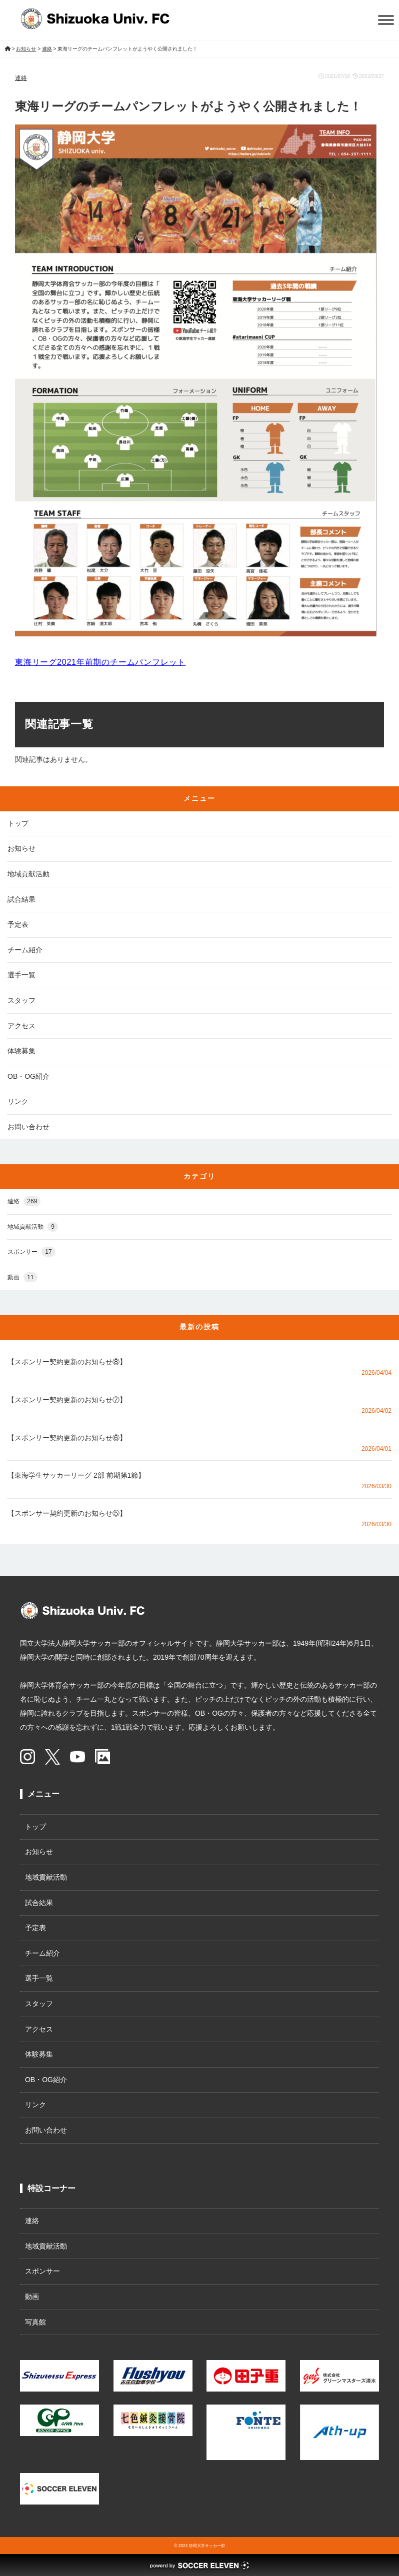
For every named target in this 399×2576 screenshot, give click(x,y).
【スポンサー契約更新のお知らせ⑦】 (67, 1400)
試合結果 (22, 899)
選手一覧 (22, 975)
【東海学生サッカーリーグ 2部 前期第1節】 (76, 1475)
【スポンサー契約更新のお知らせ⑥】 (67, 1438)
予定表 (18, 924)
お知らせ (22, 848)
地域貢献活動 (29, 874)
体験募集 (22, 1051)
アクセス (22, 1026)
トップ (18, 823)
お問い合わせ (29, 1127)
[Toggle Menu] (386, 19)
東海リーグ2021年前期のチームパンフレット (100, 662)
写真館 (35, 2322)
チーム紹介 (25, 950)
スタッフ (22, 1000)
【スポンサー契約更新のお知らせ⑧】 (67, 1362)
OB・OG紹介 (29, 1076)
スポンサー (32, 1252)
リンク (18, 1101)
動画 (23, 1277)
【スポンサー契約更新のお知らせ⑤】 (67, 1513)
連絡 (21, 77)
